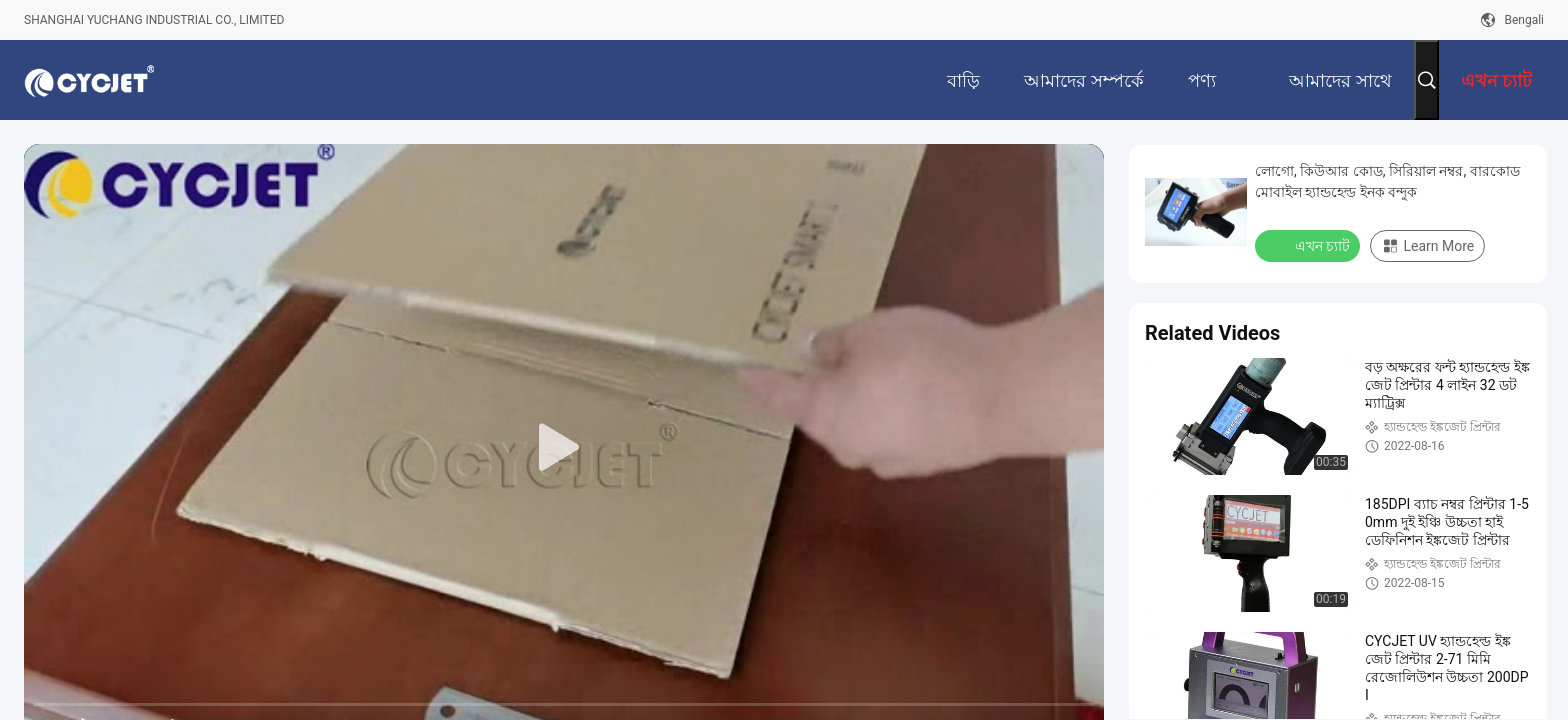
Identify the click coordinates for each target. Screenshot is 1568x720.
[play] (564, 448)
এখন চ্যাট (1309, 245)
